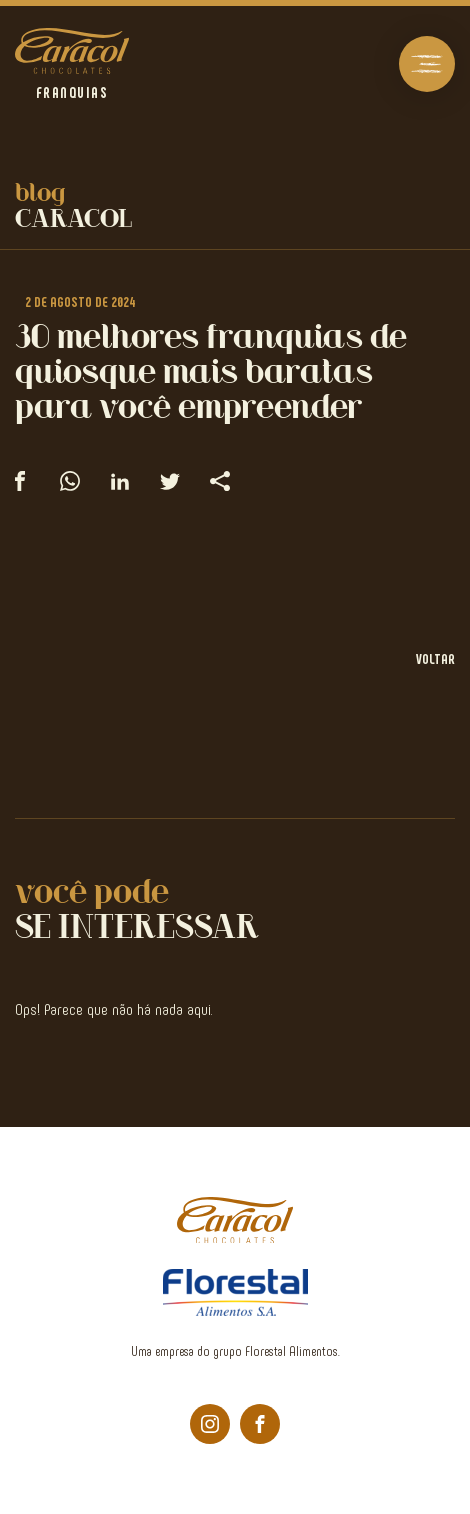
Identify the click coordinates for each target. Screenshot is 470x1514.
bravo (445, 1490)
